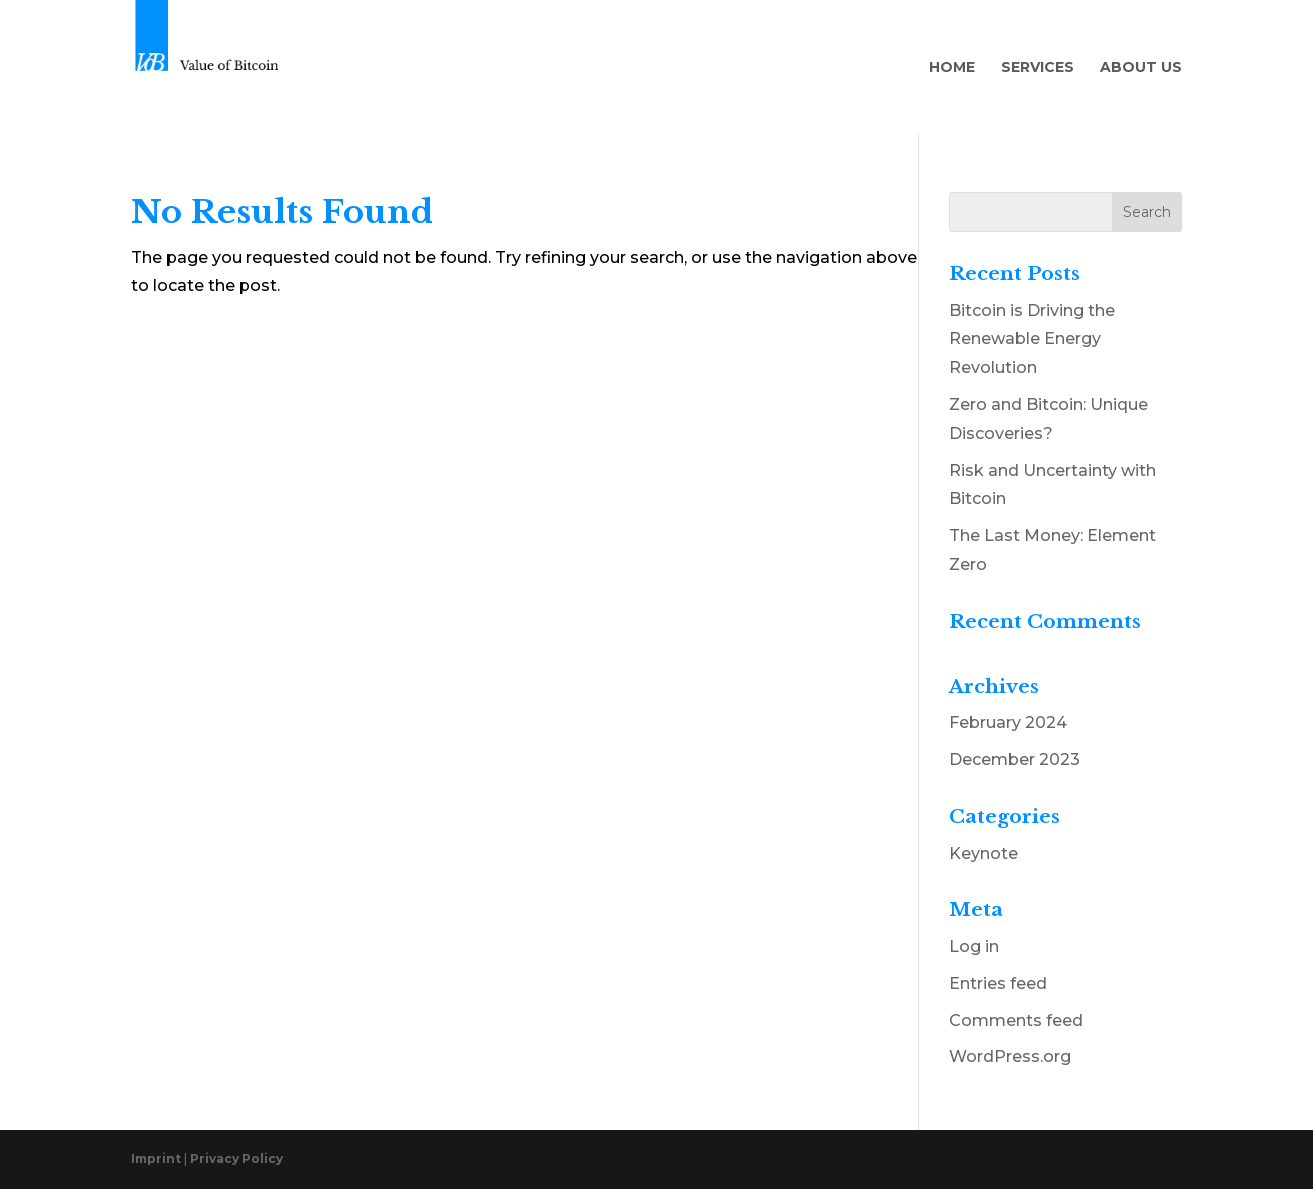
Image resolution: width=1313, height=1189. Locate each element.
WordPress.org (1010, 1056)
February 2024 (1008, 722)
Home (952, 68)
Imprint (157, 1158)
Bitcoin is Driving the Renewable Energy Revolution (1032, 339)
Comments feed (1016, 1020)
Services (1037, 68)
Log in (974, 946)
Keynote (983, 853)
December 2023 (1014, 759)
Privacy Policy (236, 1158)
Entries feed (998, 983)
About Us (1141, 68)
